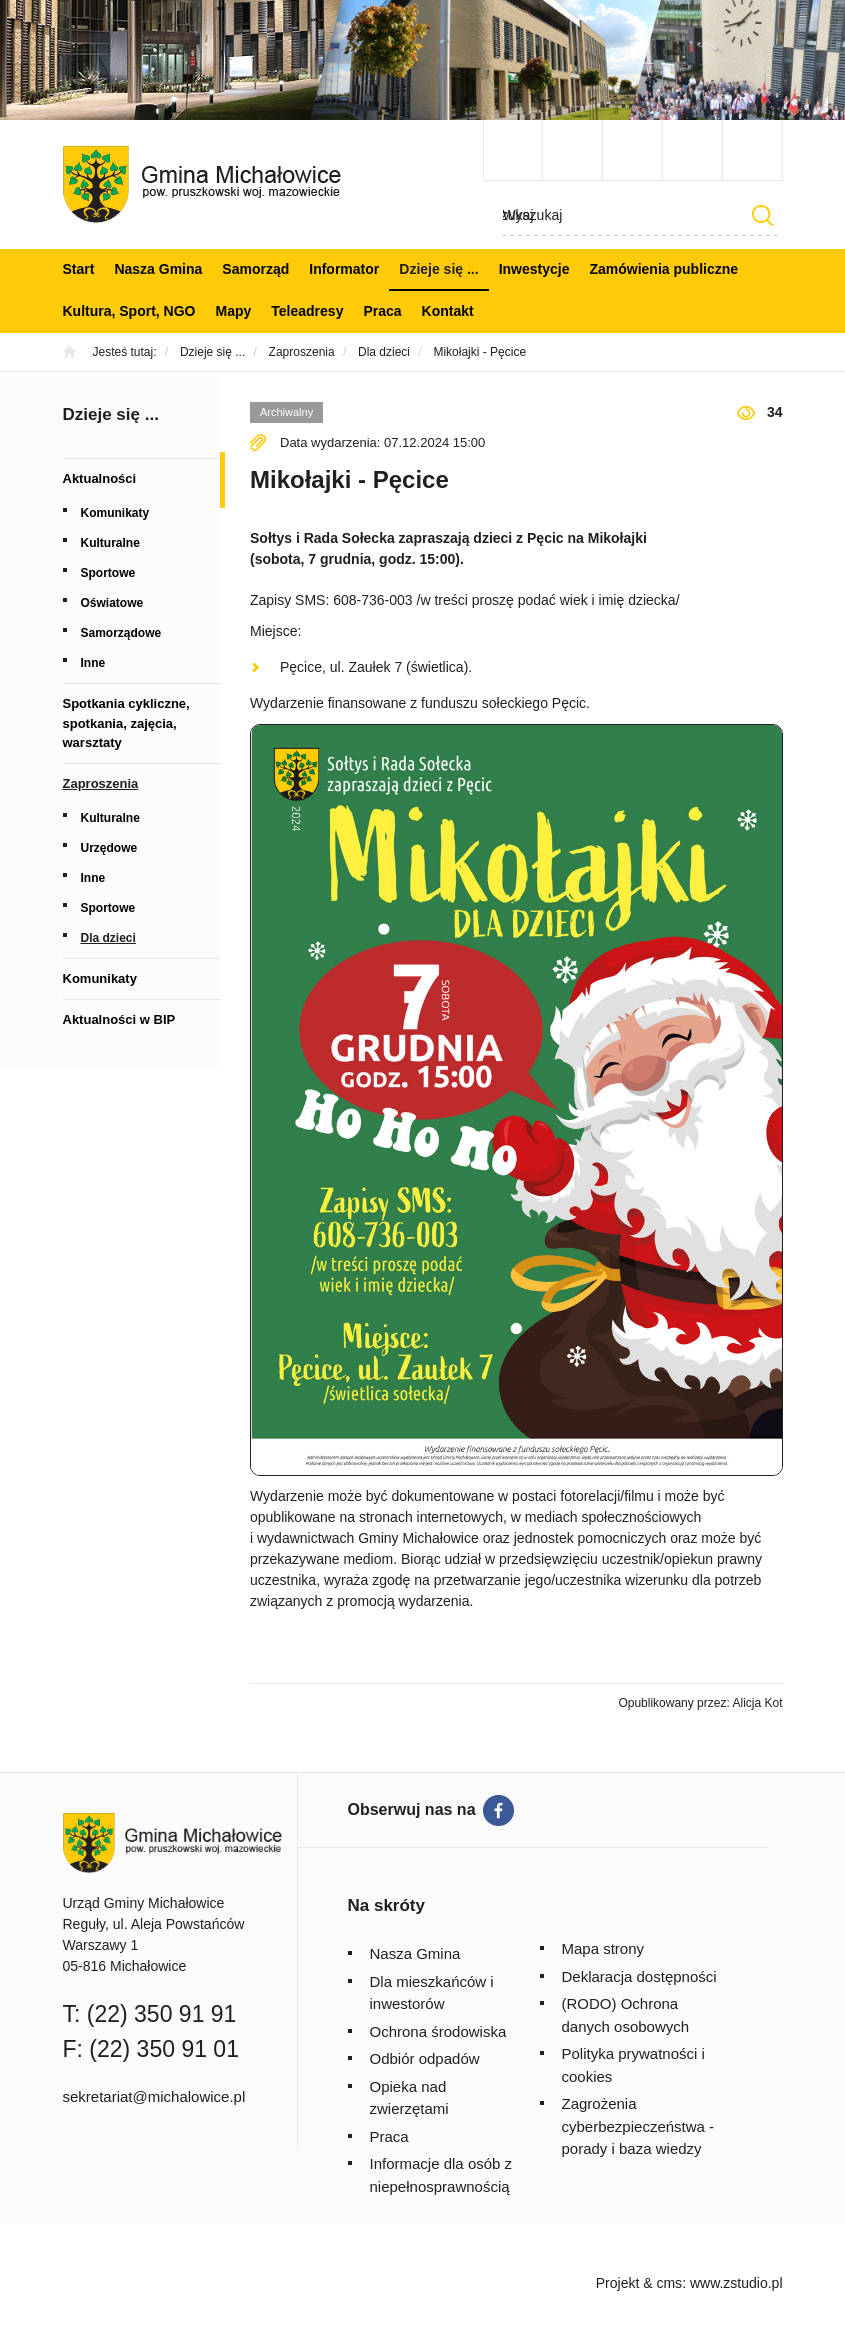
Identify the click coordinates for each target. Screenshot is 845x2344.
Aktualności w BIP (119, 1019)
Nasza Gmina (158, 269)
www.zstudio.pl (736, 2283)
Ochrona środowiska (438, 2031)
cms (669, 2283)
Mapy (234, 311)
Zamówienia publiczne (663, 269)
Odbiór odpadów (425, 2058)
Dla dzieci (108, 938)
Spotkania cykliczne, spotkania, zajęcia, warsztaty (126, 723)
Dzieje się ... (438, 269)
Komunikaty (115, 513)
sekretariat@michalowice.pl (154, 2096)
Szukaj (763, 215)
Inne (93, 663)
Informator (344, 269)
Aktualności (100, 478)
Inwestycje (534, 269)
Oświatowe (112, 603)
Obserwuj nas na (412, 1809)
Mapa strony (603, 1948)
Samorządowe (121, 633)
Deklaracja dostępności (639, 1976)
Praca (382, 311)
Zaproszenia (101, 783)
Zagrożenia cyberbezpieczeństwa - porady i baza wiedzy (638, 2126)
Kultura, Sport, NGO (129, 311)
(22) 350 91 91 (162, 2014)
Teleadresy (307, 311)
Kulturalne (110, 543)
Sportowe (108, 573)
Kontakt (448, 311)
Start (79, 269)
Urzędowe (109, 848)
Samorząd (255, 269)
